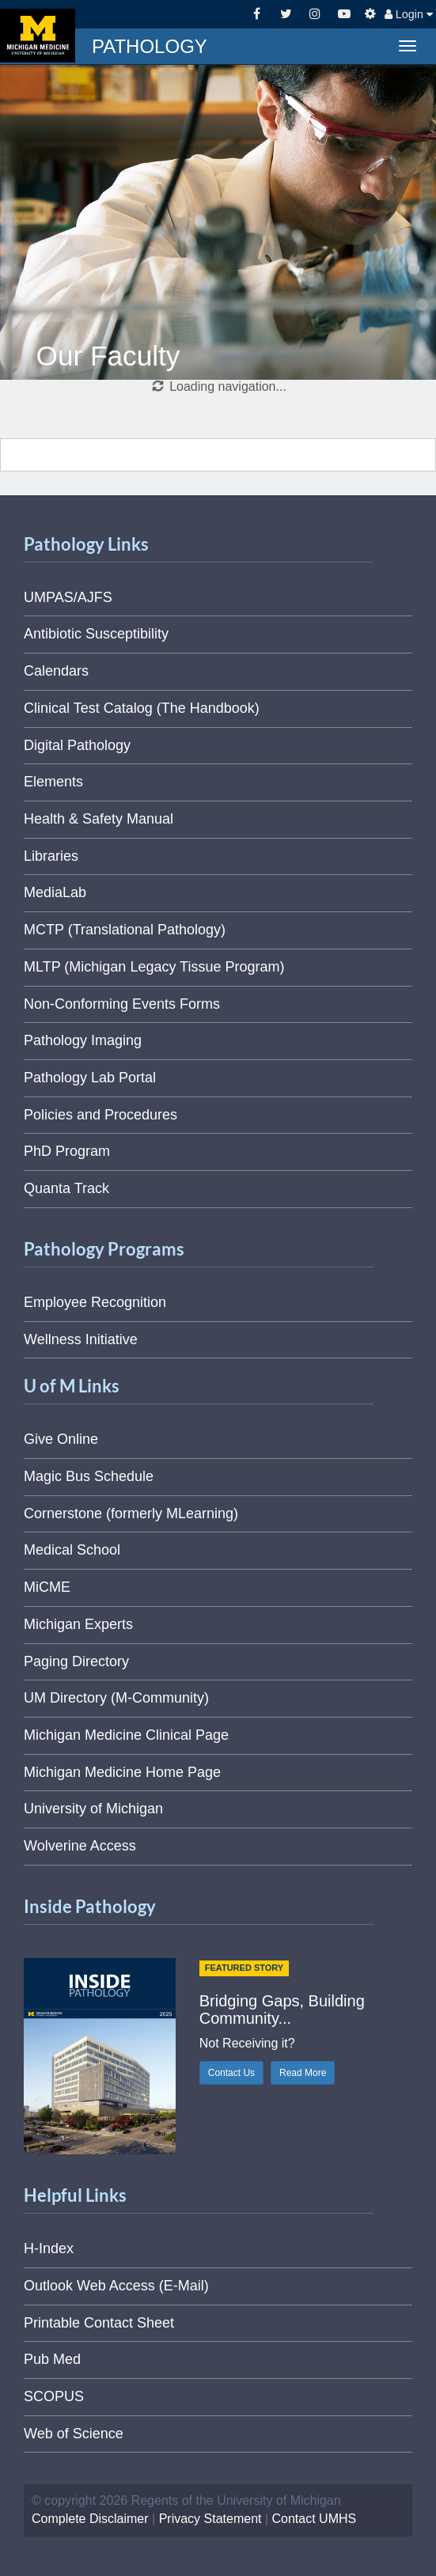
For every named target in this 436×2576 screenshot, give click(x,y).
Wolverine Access (80, 1846)
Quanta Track (66, 1188)
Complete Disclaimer (90, 2518)
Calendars (56, 671)
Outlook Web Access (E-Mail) (116, 2286)
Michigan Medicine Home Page (122, 1772)
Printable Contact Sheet (99, 2323)
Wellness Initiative (81, 1339)
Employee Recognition (95, 1302)
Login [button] (409, 14)
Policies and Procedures (100, 1115)
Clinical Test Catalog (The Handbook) (142, 708)
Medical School (72, 1550)
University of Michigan (93, 1808)
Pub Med (52, 2359)
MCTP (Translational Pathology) (125, 930)
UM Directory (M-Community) (116, 1698)
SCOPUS (54, 2396)
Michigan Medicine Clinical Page (126, 1735)
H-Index (49, 2248)
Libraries (51, 856)
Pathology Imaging (83, 1040)
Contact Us (231, 2072)
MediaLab (55, 892)
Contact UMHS (314, 2518)
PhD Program (67, 1151)
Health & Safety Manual (98, 819)
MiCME (47, 1587)
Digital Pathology (77, 745)
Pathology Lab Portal (90, 1077)
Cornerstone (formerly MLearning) (131, 1513)
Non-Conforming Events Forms (122, 1004)
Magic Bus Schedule (89, 1476)
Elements (53, 782)
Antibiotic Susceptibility (96, 634)
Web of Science (73, 2434)
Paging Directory (76, 1661)
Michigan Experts (78, 1624)
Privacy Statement (210, 2518)
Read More (302, 2072)
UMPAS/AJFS (68, 597)
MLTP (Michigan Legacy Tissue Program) (154, 967)
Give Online (61, 1439)
